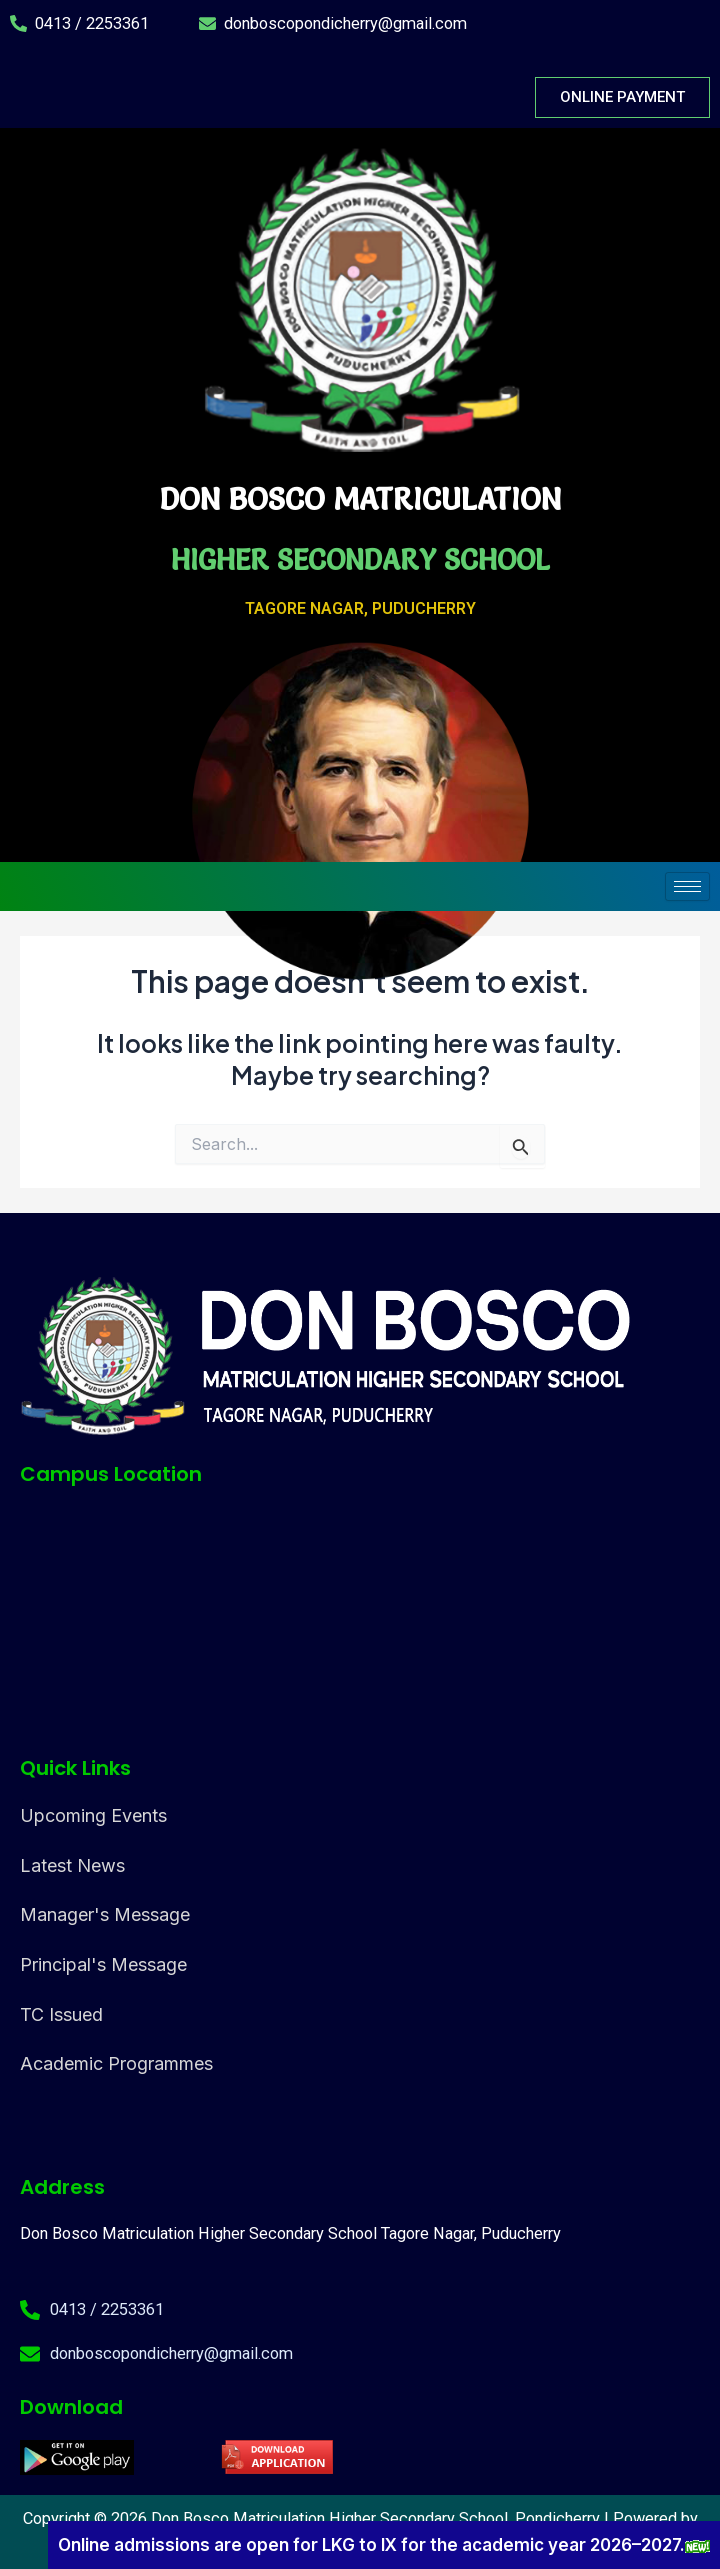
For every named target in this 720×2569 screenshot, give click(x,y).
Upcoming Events (93, 1815)
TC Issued (61, 2014)
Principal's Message (103, 1964)
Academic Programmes (116, 2063)
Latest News (72, 1865)
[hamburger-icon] (687, 886)
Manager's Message (105, 1914)
